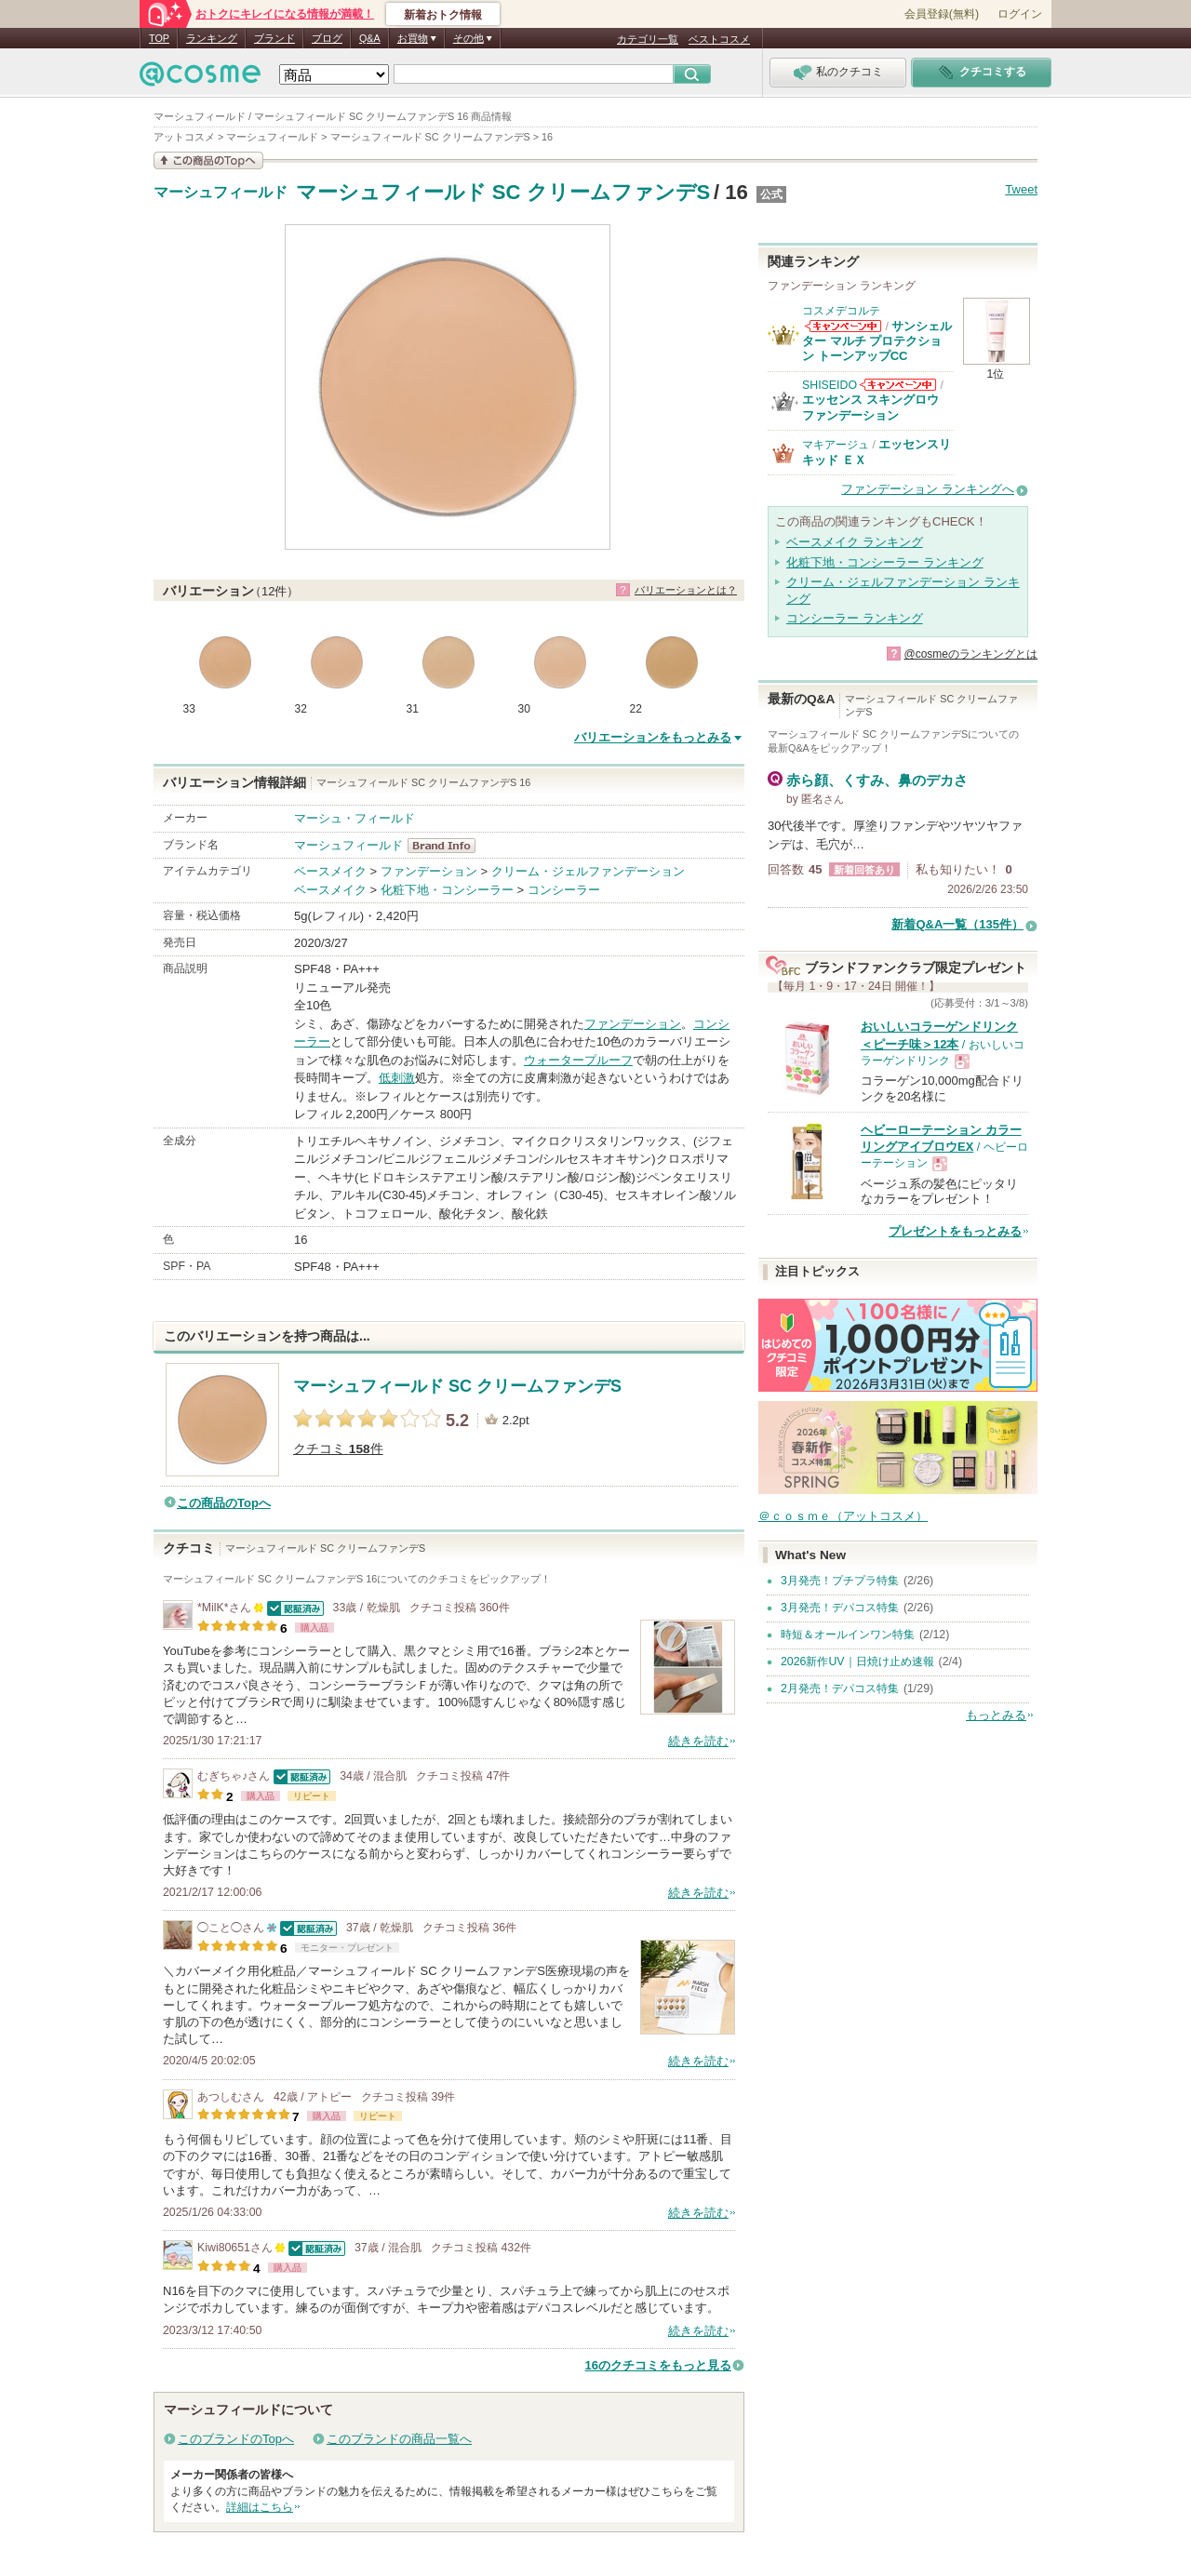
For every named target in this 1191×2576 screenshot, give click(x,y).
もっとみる (996, 1715)
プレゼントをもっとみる (955, 1231)
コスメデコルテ (841, 310)
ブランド (274, 38)
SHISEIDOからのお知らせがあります (898, 385)
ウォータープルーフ (578, 1060)
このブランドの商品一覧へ (399, 2439)
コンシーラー (564, 890)
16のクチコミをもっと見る (658, 2365)
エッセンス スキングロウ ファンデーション (870, 407)
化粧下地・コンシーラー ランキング (885, 562)
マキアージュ (835, 444)
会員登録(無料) (941, 13)
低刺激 (397, 1078)
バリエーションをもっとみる (652, 737)
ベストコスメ (719, 39)
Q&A (370, 38)
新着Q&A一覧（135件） (957, 924)
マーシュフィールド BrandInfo (447, 845)
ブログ (327, 38)
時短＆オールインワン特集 (848, 1634)
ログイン (1019, 13)
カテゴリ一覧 (647, 39)
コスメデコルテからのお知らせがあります (843, 326)
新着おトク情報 (443, 14)
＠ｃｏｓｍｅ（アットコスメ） (843, 1516)
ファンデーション (429, 871)
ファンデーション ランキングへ (927, 489)
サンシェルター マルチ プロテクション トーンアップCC (877, 341)
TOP (159, 38)
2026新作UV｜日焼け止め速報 (857, 1661)
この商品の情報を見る (208, 160)
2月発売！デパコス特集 (840, 1688)
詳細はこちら (259, 2507)
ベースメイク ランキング (854, 542)
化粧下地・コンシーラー (447, 890)
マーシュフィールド (221, 192)
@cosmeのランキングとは (970, 654)
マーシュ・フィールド (354, 818)
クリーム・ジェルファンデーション (588, 871)
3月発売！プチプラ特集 (840, 1580)
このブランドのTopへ (236, 2439)
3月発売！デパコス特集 (840, 1607)
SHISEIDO (829, 385)
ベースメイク (330, 871)
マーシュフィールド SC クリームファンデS (503, 192)
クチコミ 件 (338, 1449)
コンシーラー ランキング (854, 618)
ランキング (211, 38)
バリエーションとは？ (686, 589)
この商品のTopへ (224, 1503)
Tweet (1021, 189)
